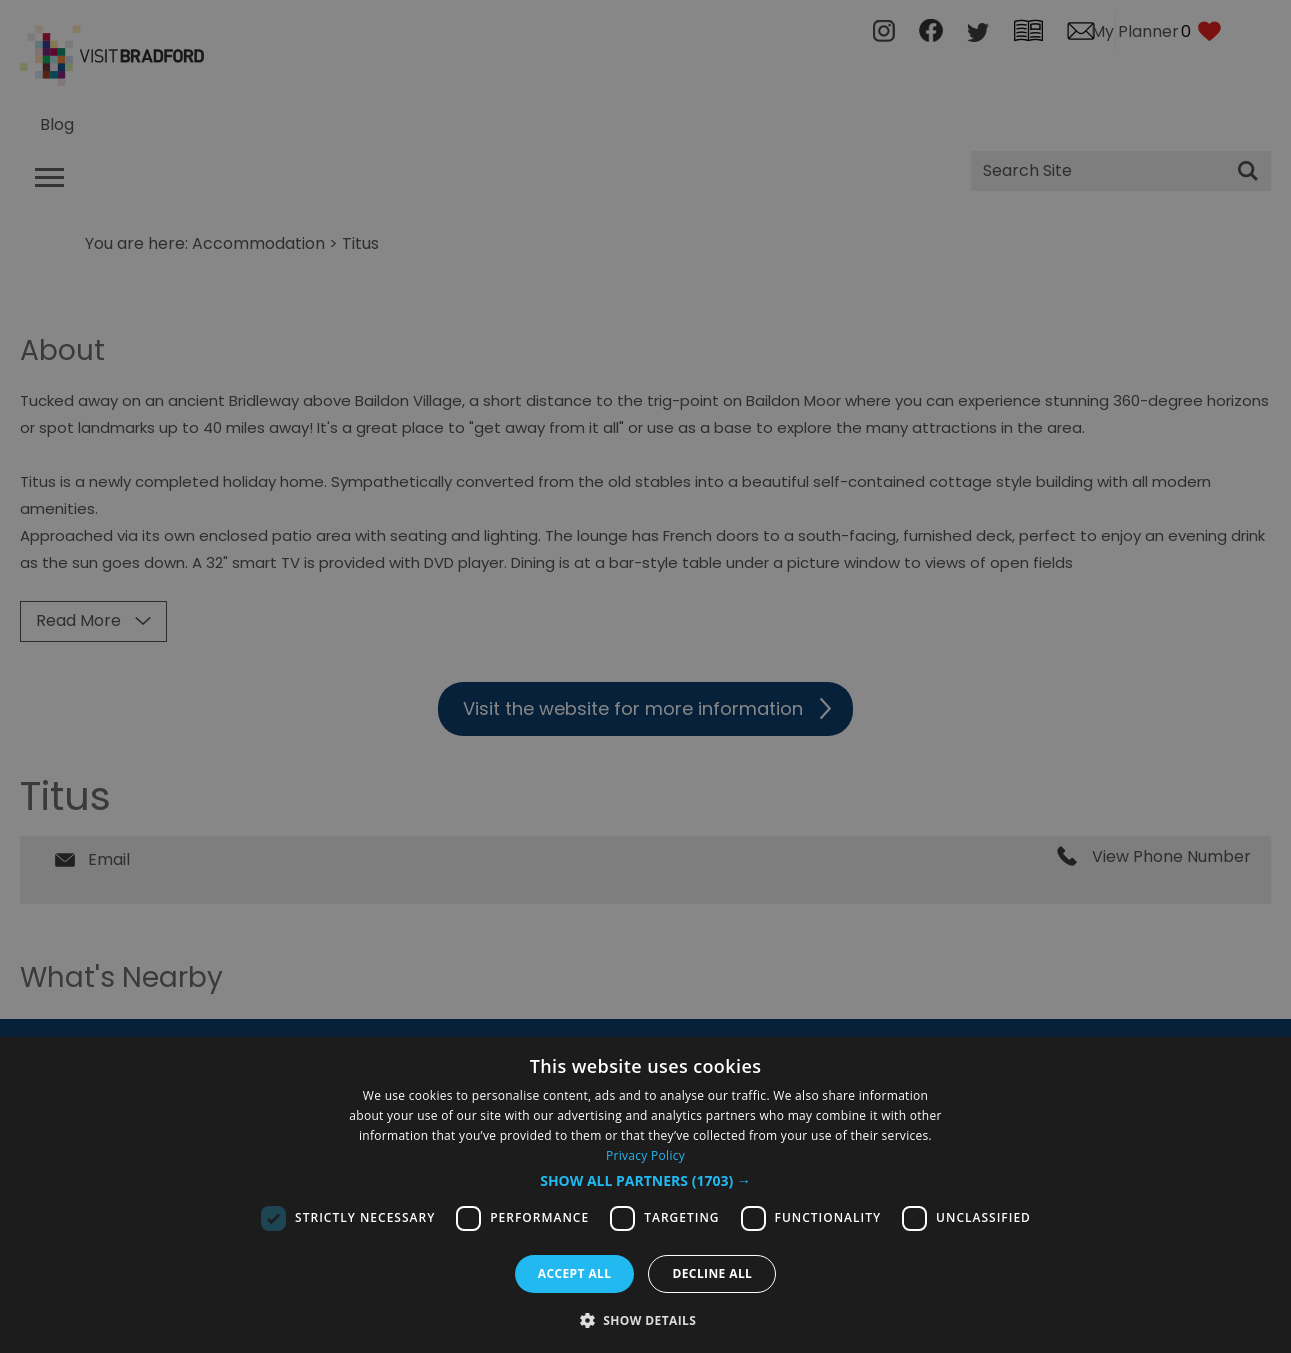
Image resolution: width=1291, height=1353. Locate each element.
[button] (645, 1181)
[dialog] (645, 1195)
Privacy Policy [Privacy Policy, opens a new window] (645, 1155)
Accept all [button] (575, 1273)
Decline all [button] (712, 1273)
